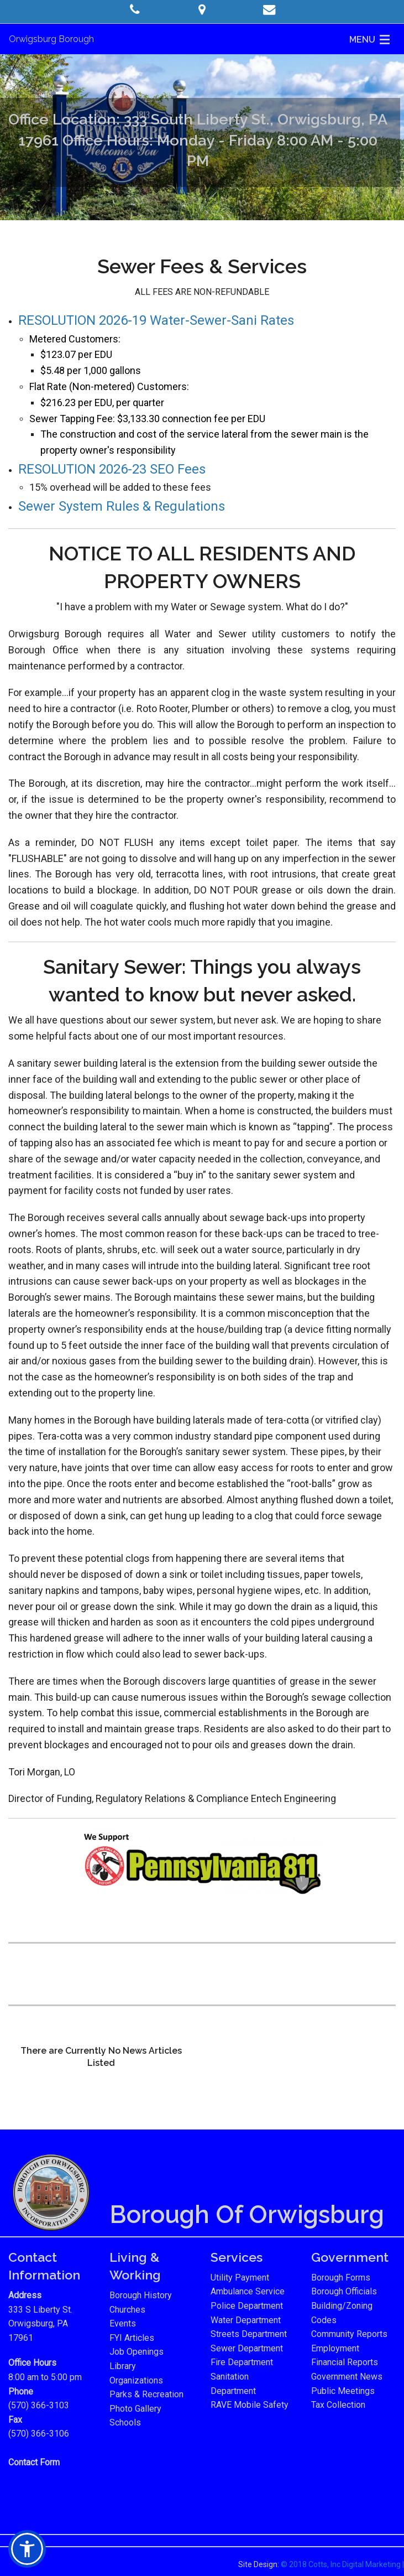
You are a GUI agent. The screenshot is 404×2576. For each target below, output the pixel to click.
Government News (346, 2376)
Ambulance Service (248, 2291)
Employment (335, 2348)
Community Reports (349, 2334)
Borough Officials (344, 2291)
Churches (127, 2309)
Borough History (140, 2295)
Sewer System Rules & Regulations (121, 506)
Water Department (246, 2320)
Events (122, 2323)
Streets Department (249, 2334)
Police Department (247, 2305)
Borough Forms (340, 2277)
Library (122, 2366)
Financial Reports (344, 2362)
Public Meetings (343, 2391)
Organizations (136, 2380)
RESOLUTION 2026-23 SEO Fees (112, 469)
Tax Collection (338, 2405)
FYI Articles (131, 2338)
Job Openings (136, 2351)
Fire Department (242, 2362)
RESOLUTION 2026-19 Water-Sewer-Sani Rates (156, 320)
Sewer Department (247, 2348)
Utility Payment (240, 2277)
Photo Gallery (135, 2408)
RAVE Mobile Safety (249, 2405)
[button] (135, 9)
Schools (125, 2422)
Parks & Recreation (146, 2394)
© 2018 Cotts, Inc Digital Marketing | (342, 2564)
